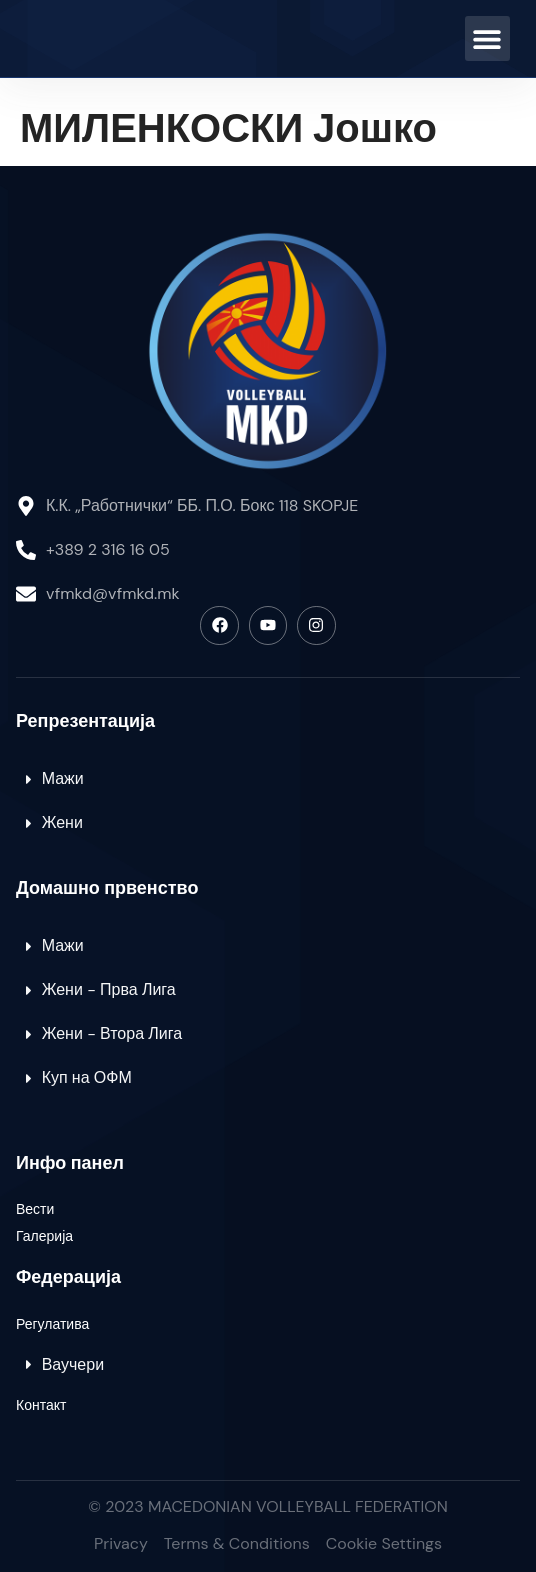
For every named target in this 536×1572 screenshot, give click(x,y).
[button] (487, 38)
